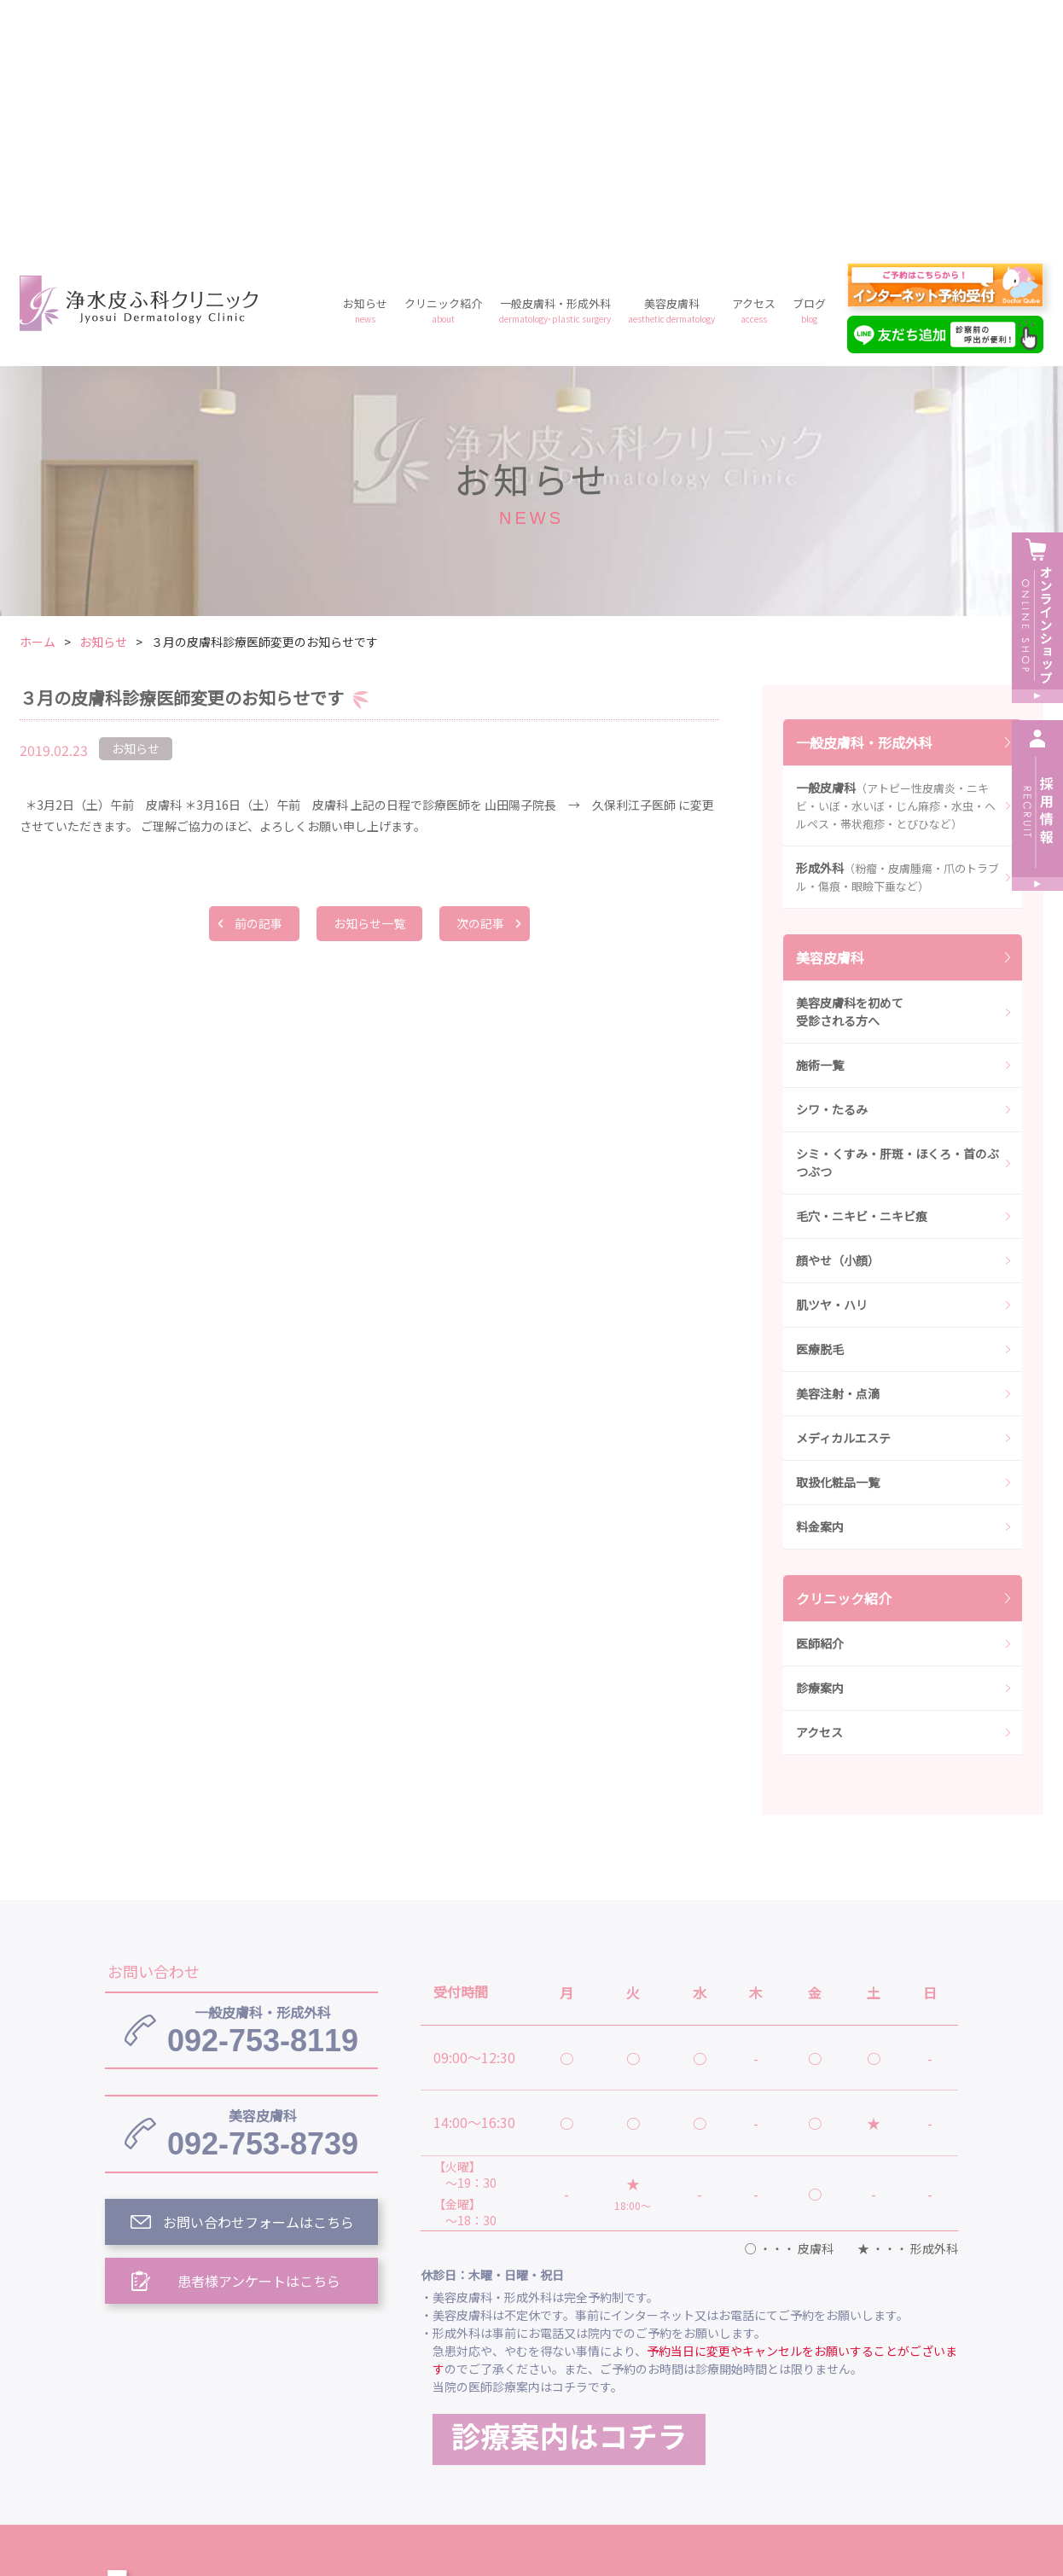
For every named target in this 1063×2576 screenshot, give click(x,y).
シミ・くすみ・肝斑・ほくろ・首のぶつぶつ (897, 916)
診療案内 (820, 1442)
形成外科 (897, 630)
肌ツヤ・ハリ (832, 1058)
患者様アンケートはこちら (258, 2035)
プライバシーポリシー (657, 2425)
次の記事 (480, 677)
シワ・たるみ (832, 863)
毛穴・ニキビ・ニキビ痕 (861, 970)
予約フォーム (796, 2425)
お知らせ (365, 64)
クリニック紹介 (443, 64)
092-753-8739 (262, 1887)
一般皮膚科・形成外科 (555, 64)
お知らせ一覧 (369, 677)
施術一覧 (820, 819)
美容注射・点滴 (838, 1147)
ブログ (809, 64)
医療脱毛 (820, 1103)
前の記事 (258, 677)
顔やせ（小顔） (838, 1014)
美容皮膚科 (671, 64)
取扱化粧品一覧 (838, 1236)
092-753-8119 (262, 1784)
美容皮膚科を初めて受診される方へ (849, 765)
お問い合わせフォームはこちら (258, 1976)
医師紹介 (820, 1397)
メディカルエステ (843, 1192)
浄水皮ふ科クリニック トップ (512, 2347)
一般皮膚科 (896, 559)
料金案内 (820, 1280)
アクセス (753, 64)
